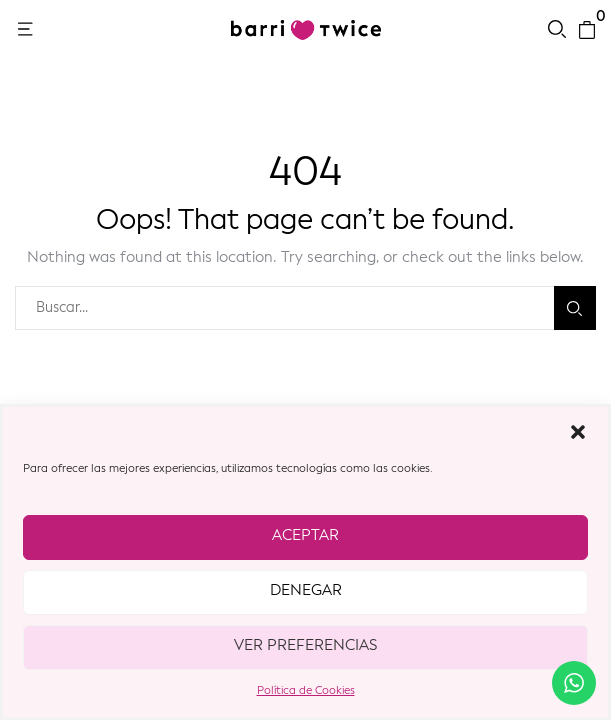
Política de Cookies (306, 691)
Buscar (574, 308)
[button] (578, 432)
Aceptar (305, 536)
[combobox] (284, 308)
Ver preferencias (305, 646)
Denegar (306, 591)
